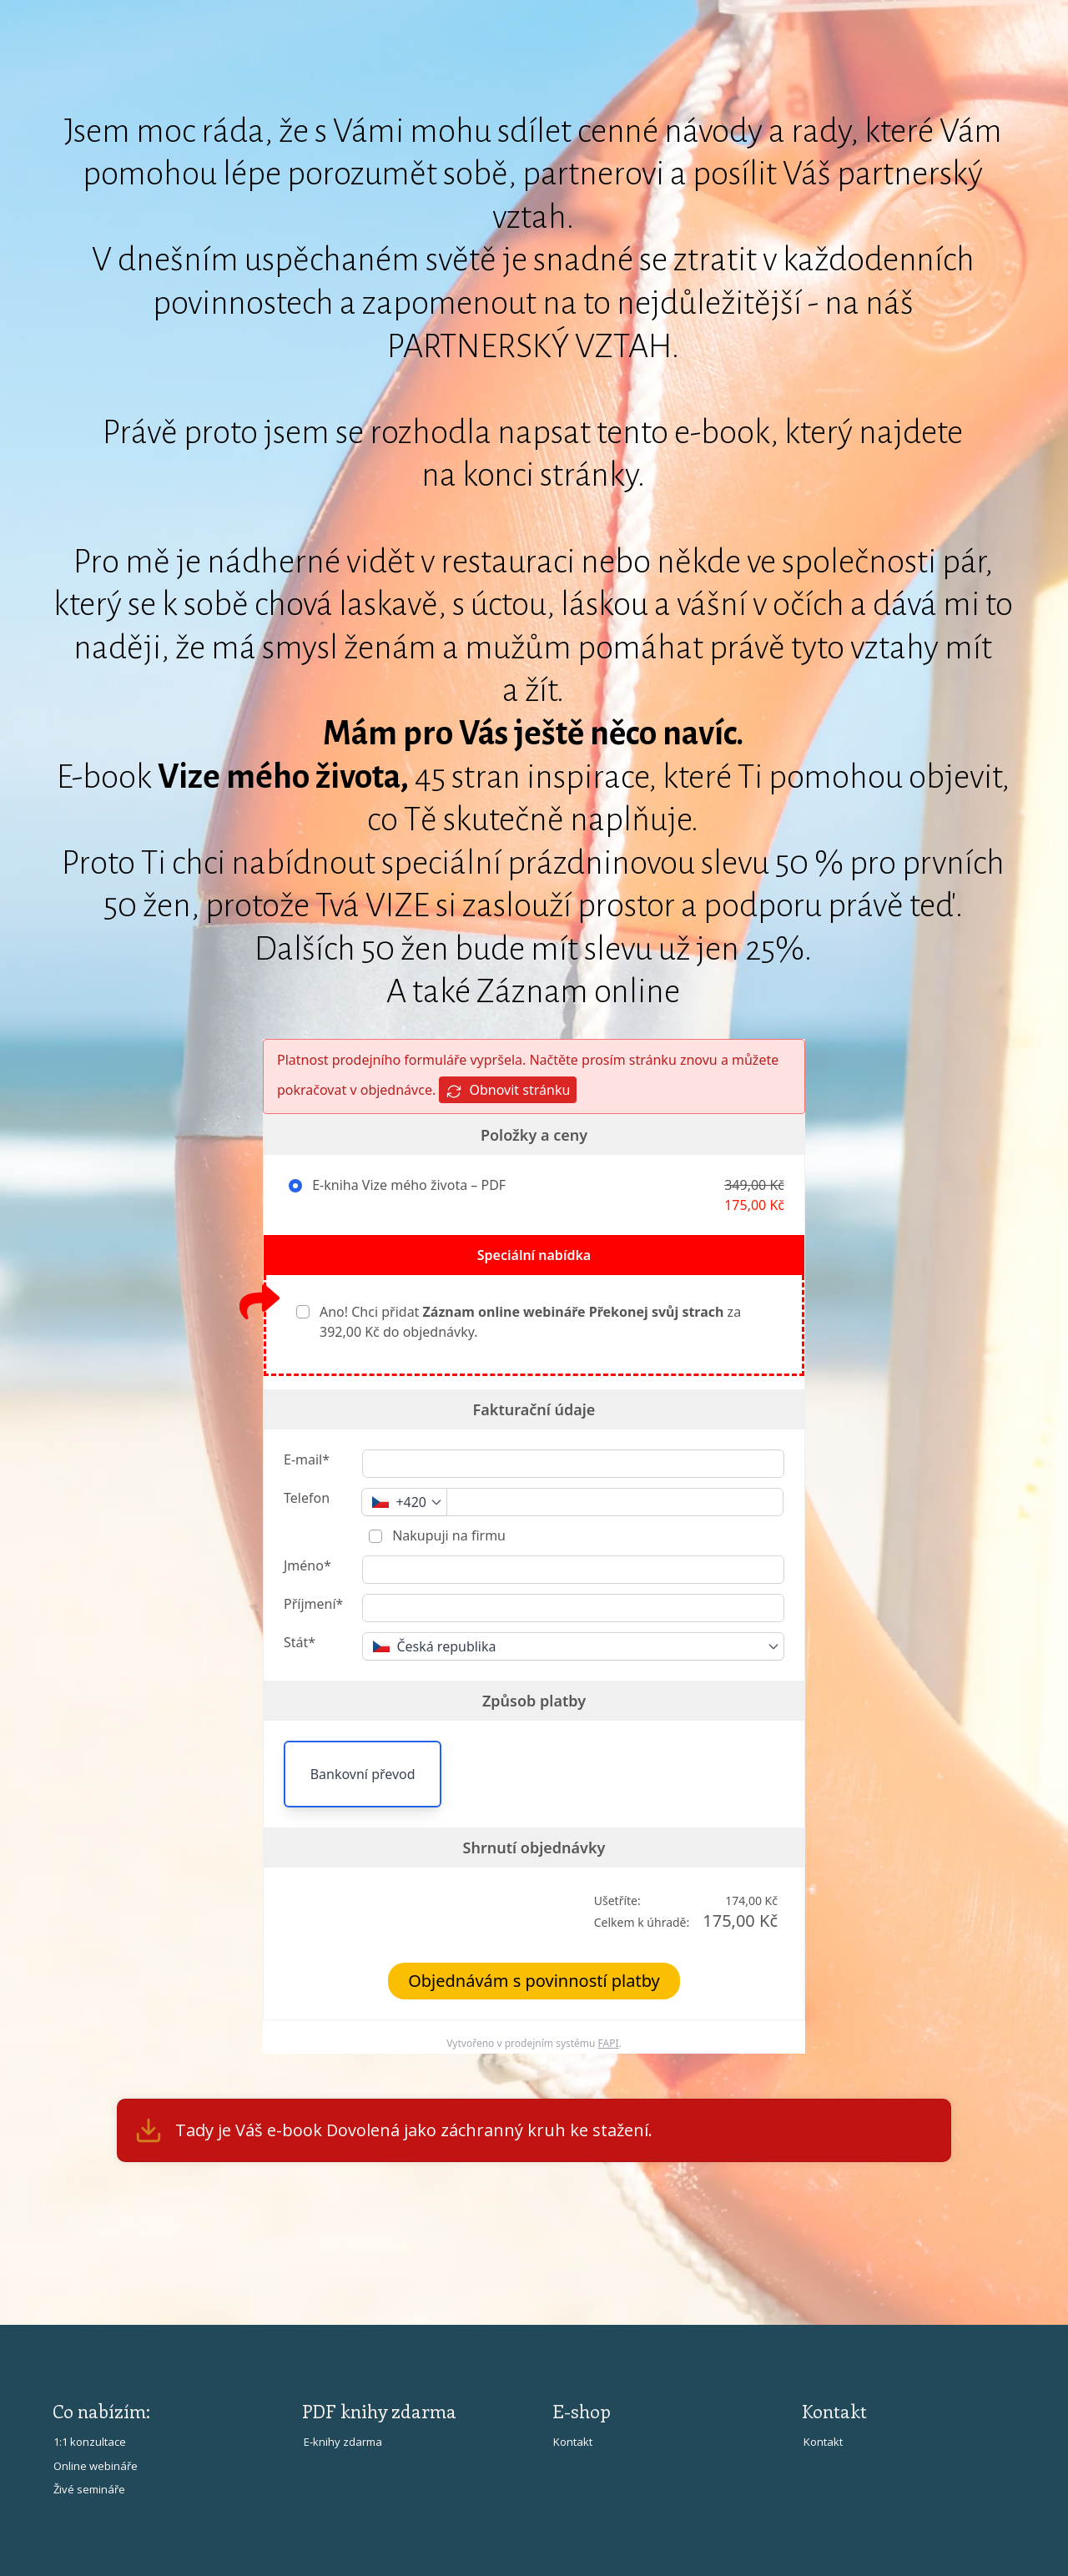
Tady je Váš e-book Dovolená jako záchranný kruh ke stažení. (413, 2130)
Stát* (299, 1642)
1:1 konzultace (89, 2441)
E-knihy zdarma (343, 2441)
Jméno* (307, 1565)
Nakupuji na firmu (447, 1535)
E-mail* (307, 1459)
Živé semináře (89, 2489)
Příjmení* (313, 1604)
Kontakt (572, 2441)
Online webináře (95, 2465)
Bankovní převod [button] (363, 1774)
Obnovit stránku (508, 1090)
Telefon (307, 1498)
